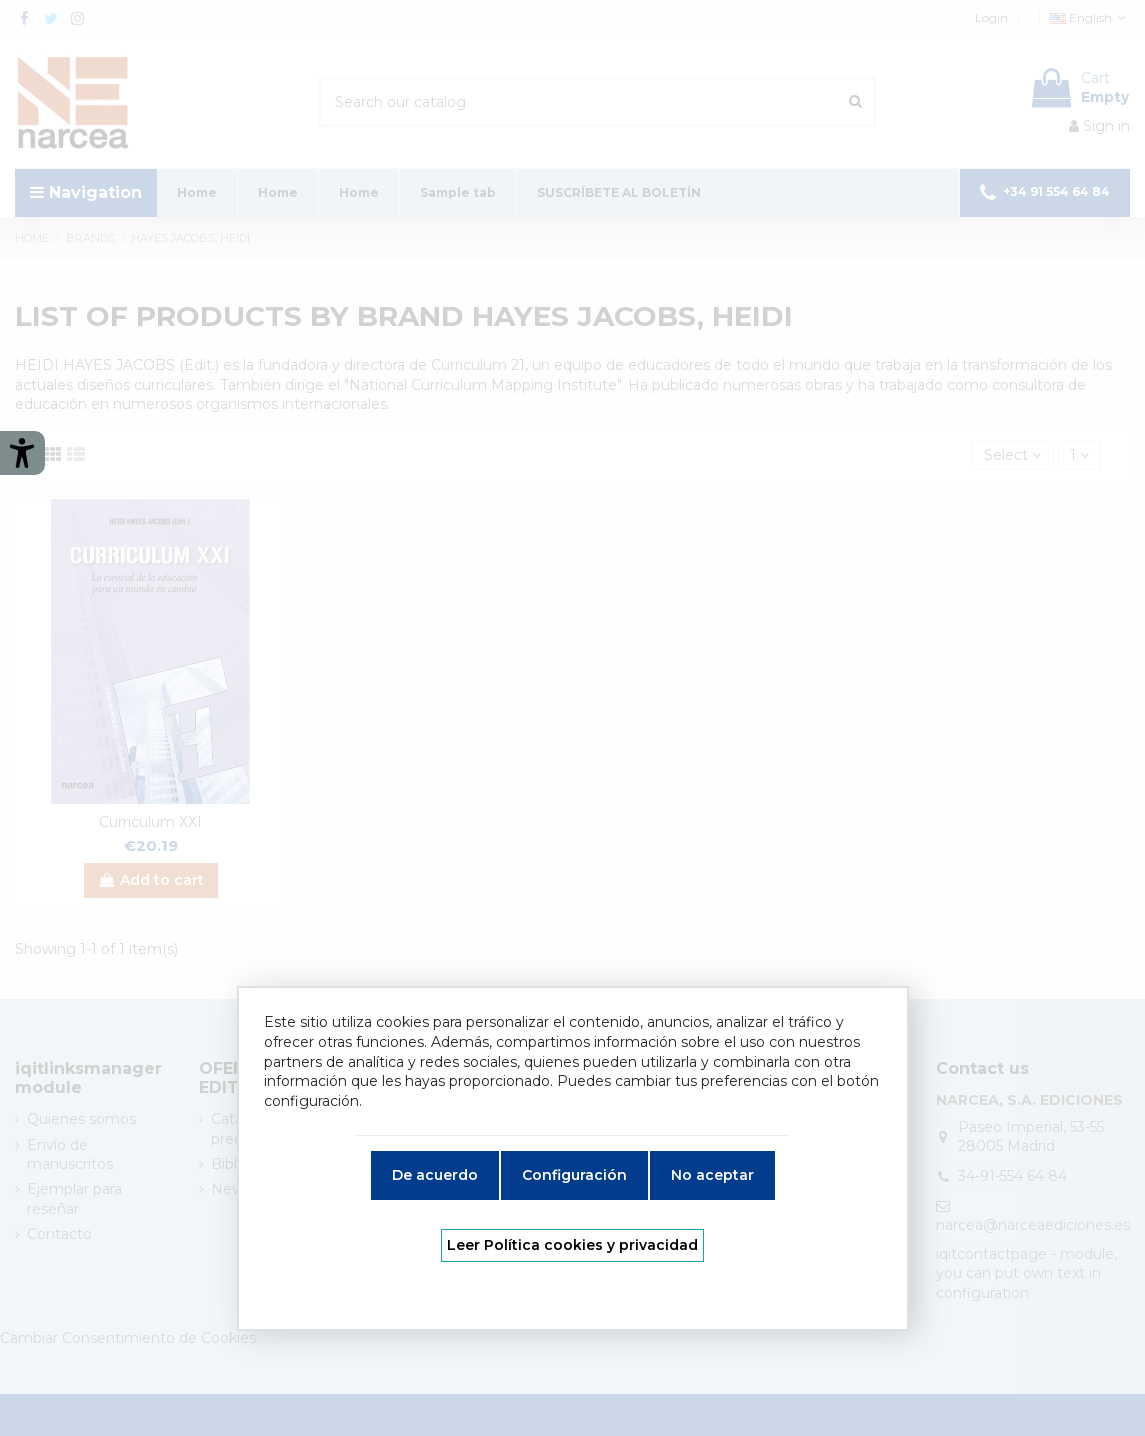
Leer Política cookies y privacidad (572, 1245)
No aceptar (712, 1175)
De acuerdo (435, 1175)
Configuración (574, 1175)
